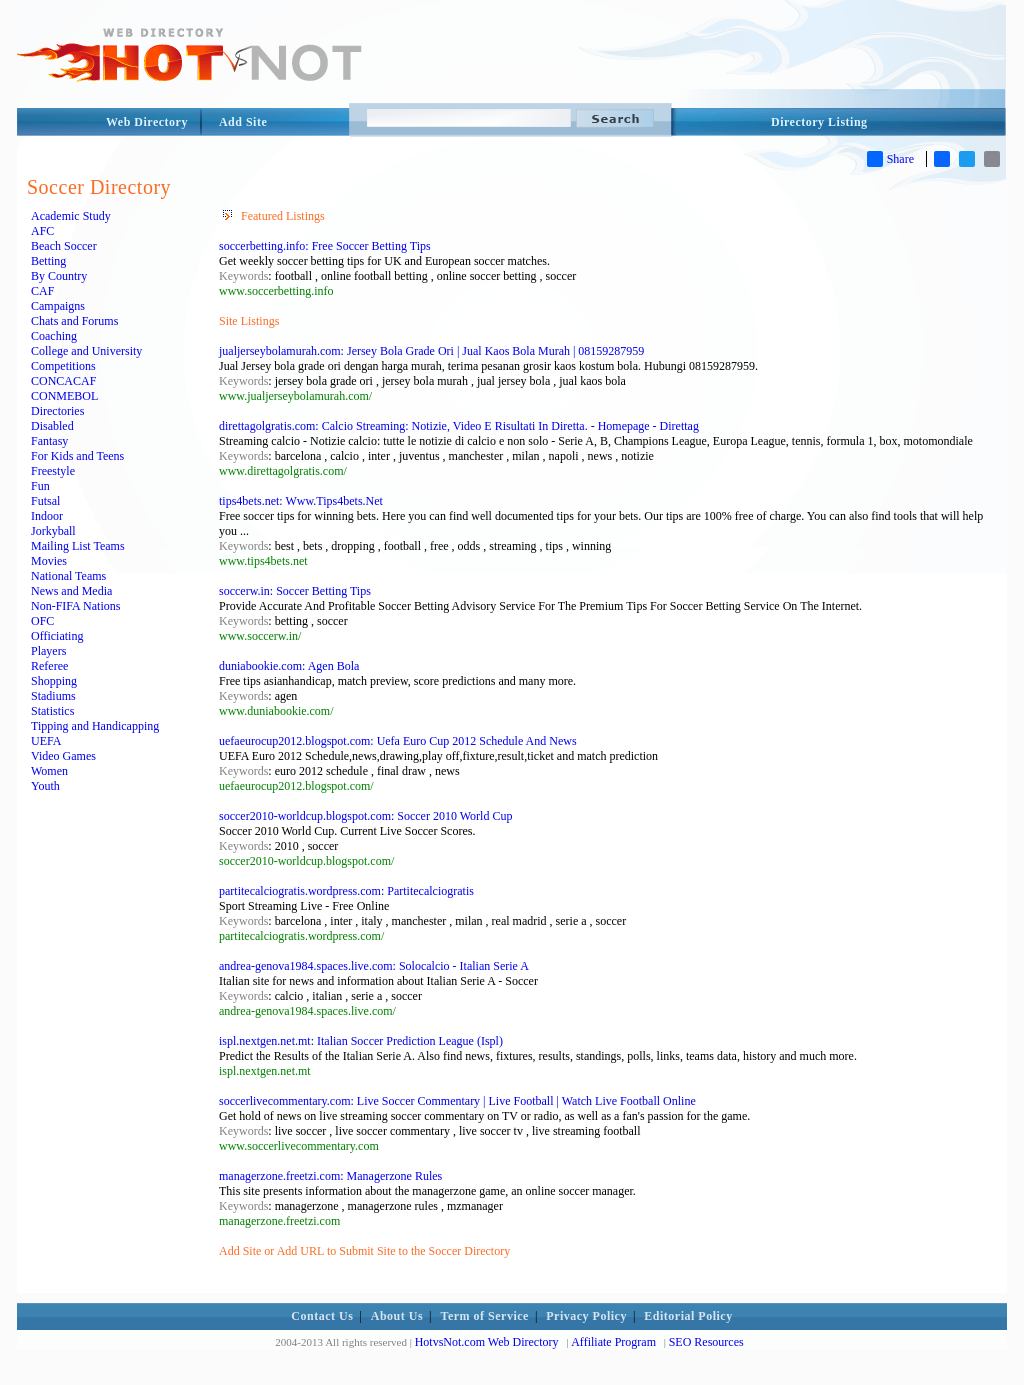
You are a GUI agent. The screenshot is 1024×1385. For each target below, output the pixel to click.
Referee (49, 666)
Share (890, 159)
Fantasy (49, 441)
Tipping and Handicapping (95, 726)
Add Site (243, 122)
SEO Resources (706, 1342)
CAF (42, 291)
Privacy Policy (586, 1316)
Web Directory (147, 122)
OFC (42, 621)
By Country (59, 276)
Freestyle (53, 471)
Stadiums (53, 696)
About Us (397, 1316)
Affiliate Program (613, 1342)
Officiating (57, 636)
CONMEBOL (64, 396)
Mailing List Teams (78, 546)
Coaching (54, 336)
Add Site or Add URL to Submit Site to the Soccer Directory (364, 1251)
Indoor (47, 516)
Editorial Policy (688, 1316)
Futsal (45, 501)
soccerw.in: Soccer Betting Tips (295, 591)
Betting (48, 261)
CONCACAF (63, 381)
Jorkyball (53, 531)
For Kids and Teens (77, 456)
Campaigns (58, 306)
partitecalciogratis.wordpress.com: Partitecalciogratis (346, 891)
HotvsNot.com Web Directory (487, 1342)
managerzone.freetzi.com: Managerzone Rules (330, 1176)
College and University (86, 351)
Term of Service (485, 1316)
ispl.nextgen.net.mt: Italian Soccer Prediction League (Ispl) (361, 1041)
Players (48, 651)
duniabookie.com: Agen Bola (289, 666)
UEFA (46, 741)
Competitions (63, 366)
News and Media (71, 591)
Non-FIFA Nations (75, 606)
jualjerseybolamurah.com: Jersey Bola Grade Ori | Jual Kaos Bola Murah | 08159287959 (431, 351)
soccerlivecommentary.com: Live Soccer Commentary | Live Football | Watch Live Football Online (457, 1101)
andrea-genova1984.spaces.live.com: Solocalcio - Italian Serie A (374, 966)
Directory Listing (819, 122)
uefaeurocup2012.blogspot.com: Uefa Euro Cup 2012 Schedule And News (398, 741)
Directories (57, 411)
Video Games (63, 756)
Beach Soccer (64, 246)
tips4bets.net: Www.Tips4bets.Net (301, 501)
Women (49, 771)
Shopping (54, 681)
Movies (49, 561)
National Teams (68, 576)
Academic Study (71, 216)
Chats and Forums (74, 321)
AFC (42, 231)
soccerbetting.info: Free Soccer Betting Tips (325, 246)
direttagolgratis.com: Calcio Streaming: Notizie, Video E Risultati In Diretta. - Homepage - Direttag (459, 426)
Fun (40, 486)
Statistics (52, 711)
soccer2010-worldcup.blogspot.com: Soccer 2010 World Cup (365, 816)
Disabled (52, 426)
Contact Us (322, 1316)
